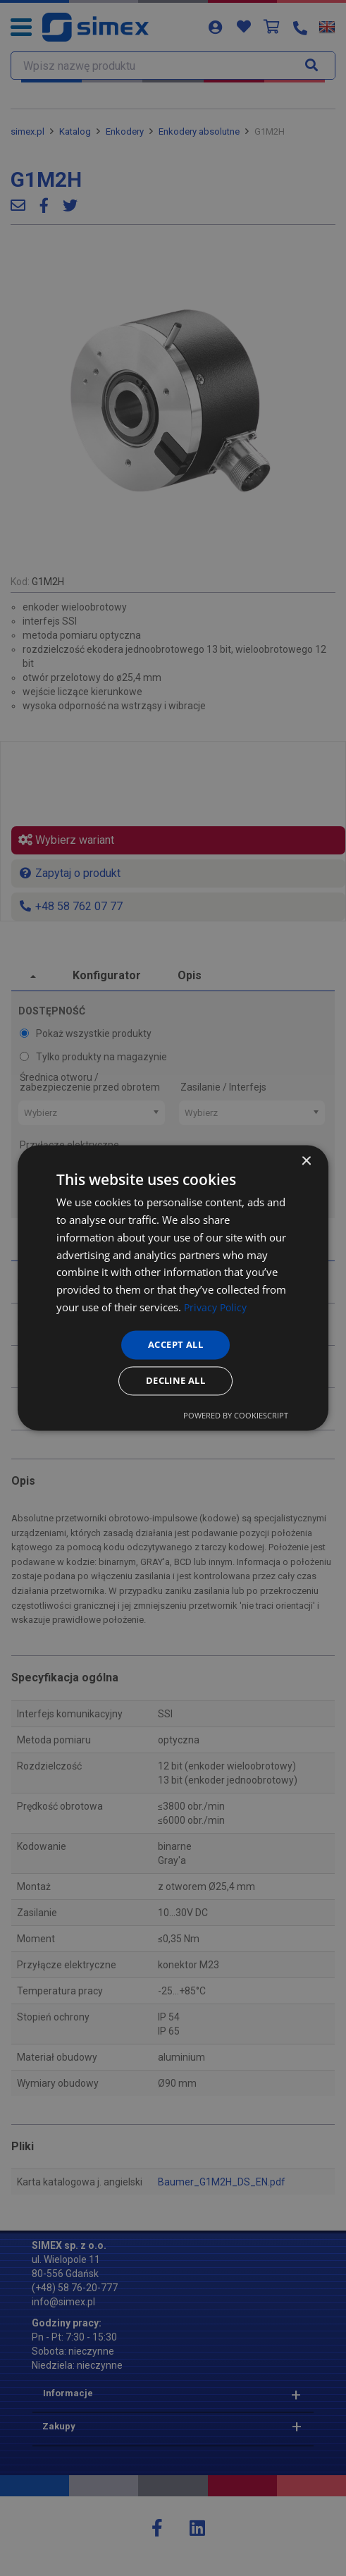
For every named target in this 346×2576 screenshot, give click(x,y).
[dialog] (173, 1288)
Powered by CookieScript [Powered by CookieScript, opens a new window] (235, 1418)
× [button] (305, 1159)
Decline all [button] (175, 1382)
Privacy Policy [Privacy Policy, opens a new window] (217, 1305)
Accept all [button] (175, 1343)
